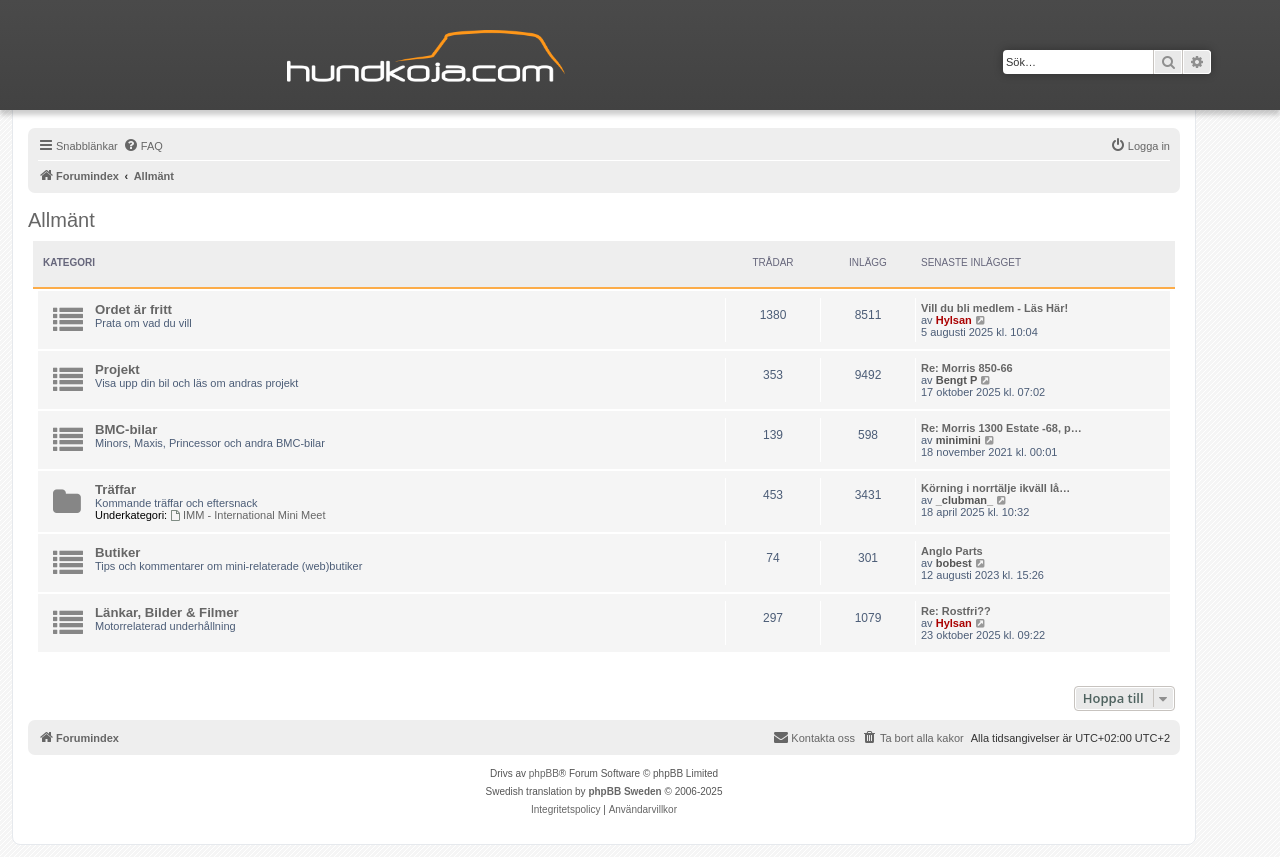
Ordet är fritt (133, 309)
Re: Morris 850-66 (967, 368)
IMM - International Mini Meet (247, 515)
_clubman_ (964, 500)
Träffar (115, 489)
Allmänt (61, 220)
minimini (958, 440)
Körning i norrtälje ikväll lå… (995, 488)
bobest (954, 563)
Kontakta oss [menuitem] (814, 737)
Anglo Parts (952, 551)
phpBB (544, 773)
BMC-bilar (126, 429)
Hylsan (954, 320)
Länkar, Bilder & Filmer (167, 612)
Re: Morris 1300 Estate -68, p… (1001, 428)
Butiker (117, 552)
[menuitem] (143, 146)
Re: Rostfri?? (956, 611)
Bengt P (957, 380)
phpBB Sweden (624, 791)
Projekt (117, 369)
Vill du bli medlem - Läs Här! (994, 308)
